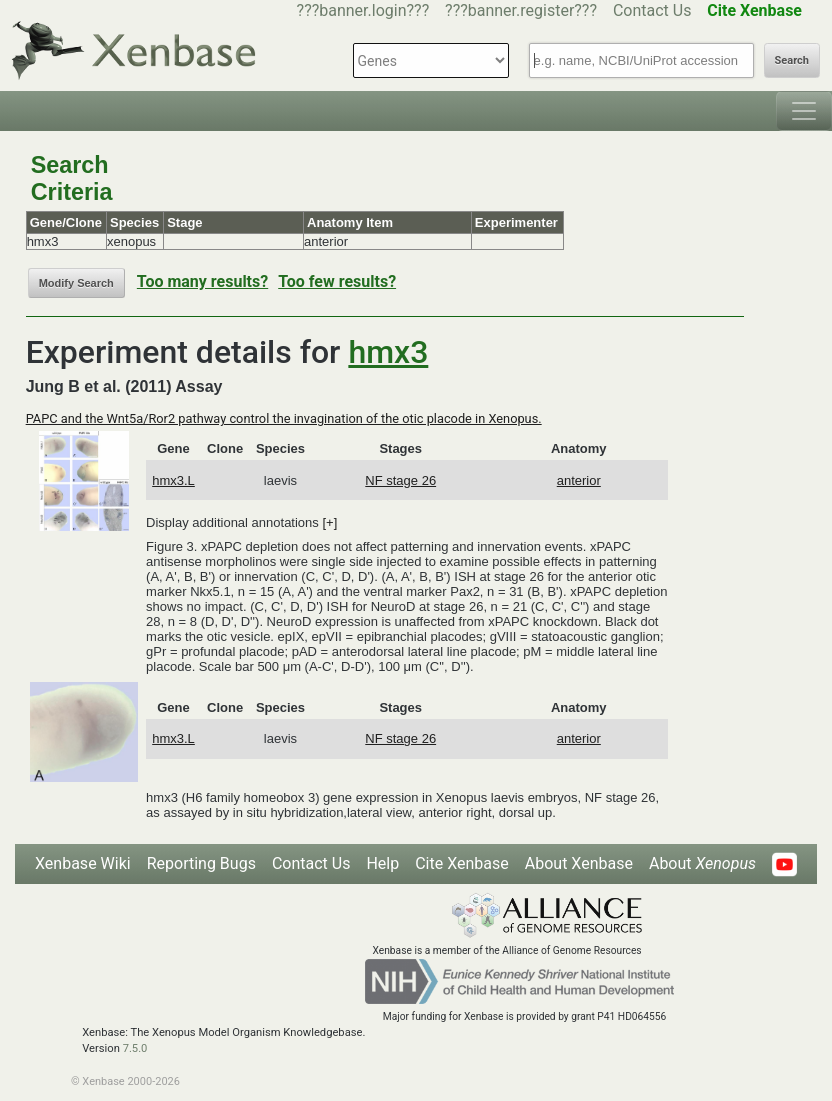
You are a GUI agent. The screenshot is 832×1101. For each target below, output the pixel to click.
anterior (579, 480)
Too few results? (337, 281)
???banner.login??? (363, 10)
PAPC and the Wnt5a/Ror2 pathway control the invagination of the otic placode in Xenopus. (284, 418)
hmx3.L (173, 480)
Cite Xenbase (462, 863)
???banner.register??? (521, 10)
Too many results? (202, 281)
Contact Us (652, 10)
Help (382, 863)
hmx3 (388, 352)
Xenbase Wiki (83, 863)
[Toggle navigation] (804, 111)
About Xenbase (579, 863)
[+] (329, 522)
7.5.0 (135, 1048)
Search (792, 60)
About (702, 863)
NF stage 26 (400, 480)
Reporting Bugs (201, 863)
